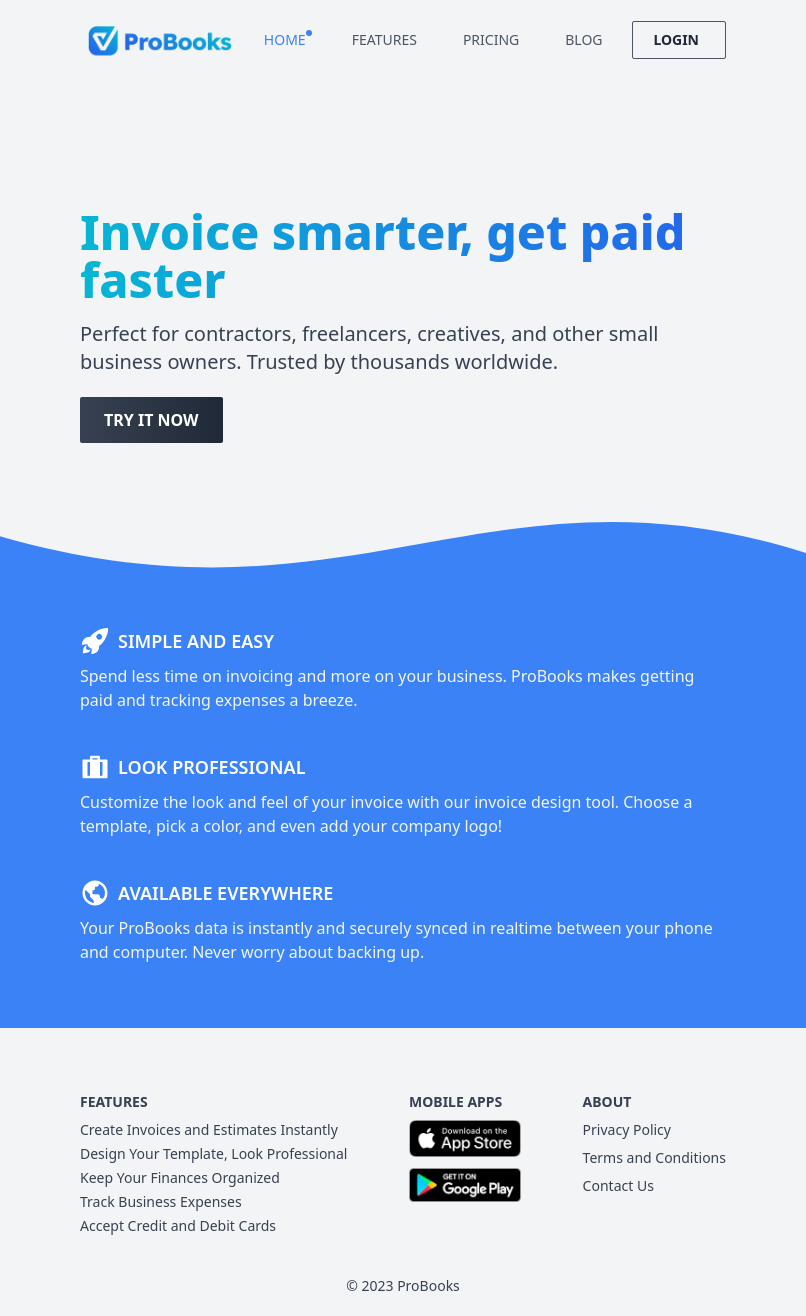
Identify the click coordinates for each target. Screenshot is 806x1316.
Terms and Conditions (654, 1157)
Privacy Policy (627, 1129)
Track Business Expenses (161, 1201)
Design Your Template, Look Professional (213, 1153)
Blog (586, 39)
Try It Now (151, 420)
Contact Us (618, 1185)
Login (679, 39)
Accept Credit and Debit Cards (178, 1225)
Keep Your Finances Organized (180, 1177)
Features (387, 39)
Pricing (494, 39)
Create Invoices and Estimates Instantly (209, 1129)
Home (288, 39)
